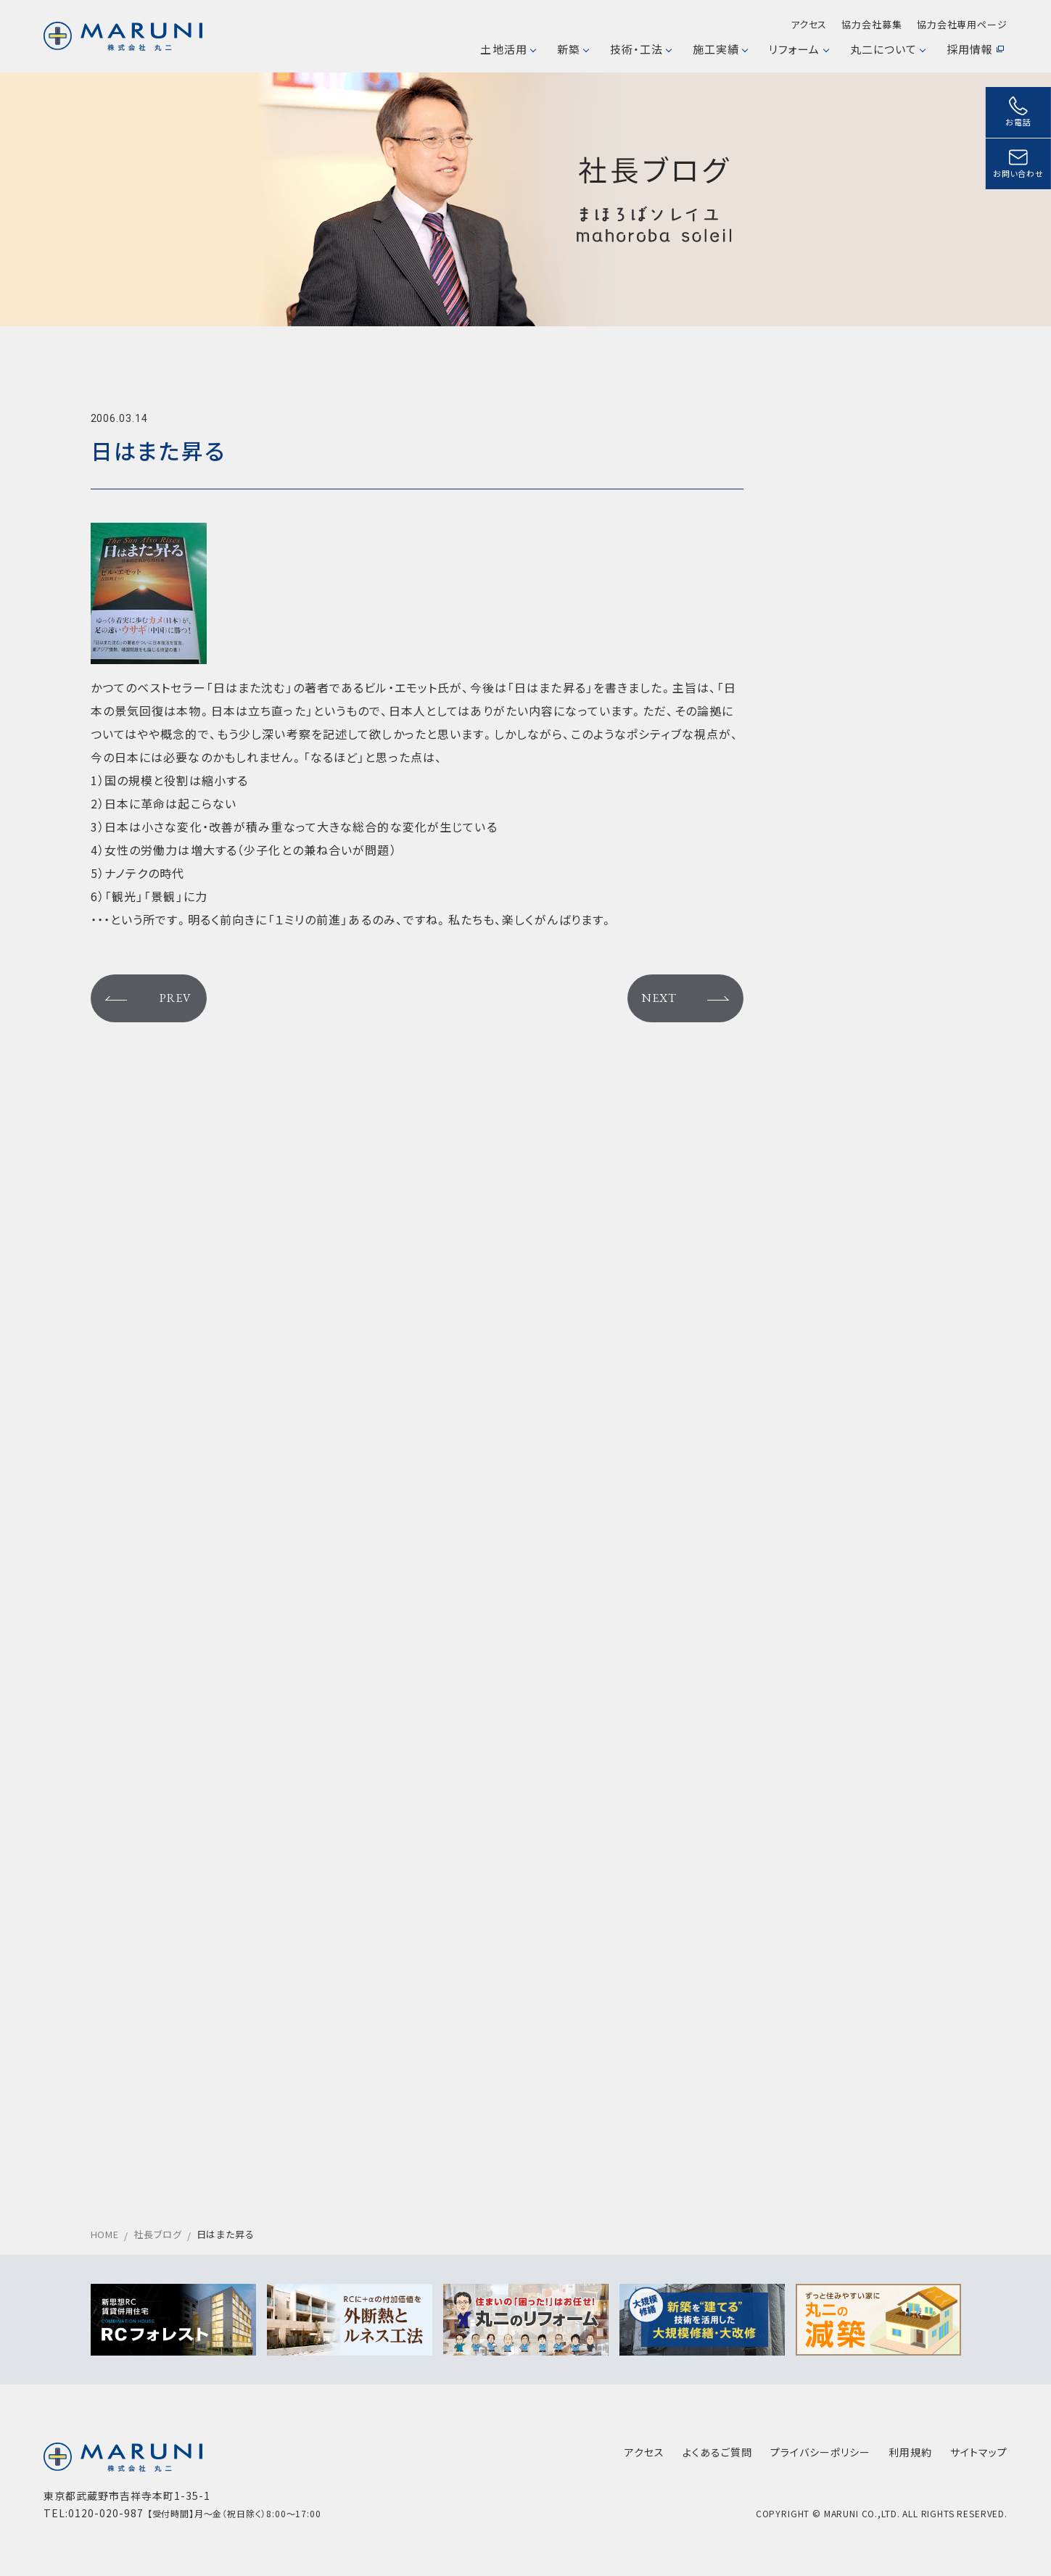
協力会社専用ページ (962, 24)
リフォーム (798, 49)
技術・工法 (640, 49)
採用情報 (975, 49)
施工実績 (720, 49)
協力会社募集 (871, 24)
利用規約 (910, 2452)
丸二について (887, 49)
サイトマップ (978, 2452)
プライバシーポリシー (820, 2452)
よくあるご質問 (717, 2452)
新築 (572, 49)
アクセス (809, 24)
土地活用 (507, 49)
